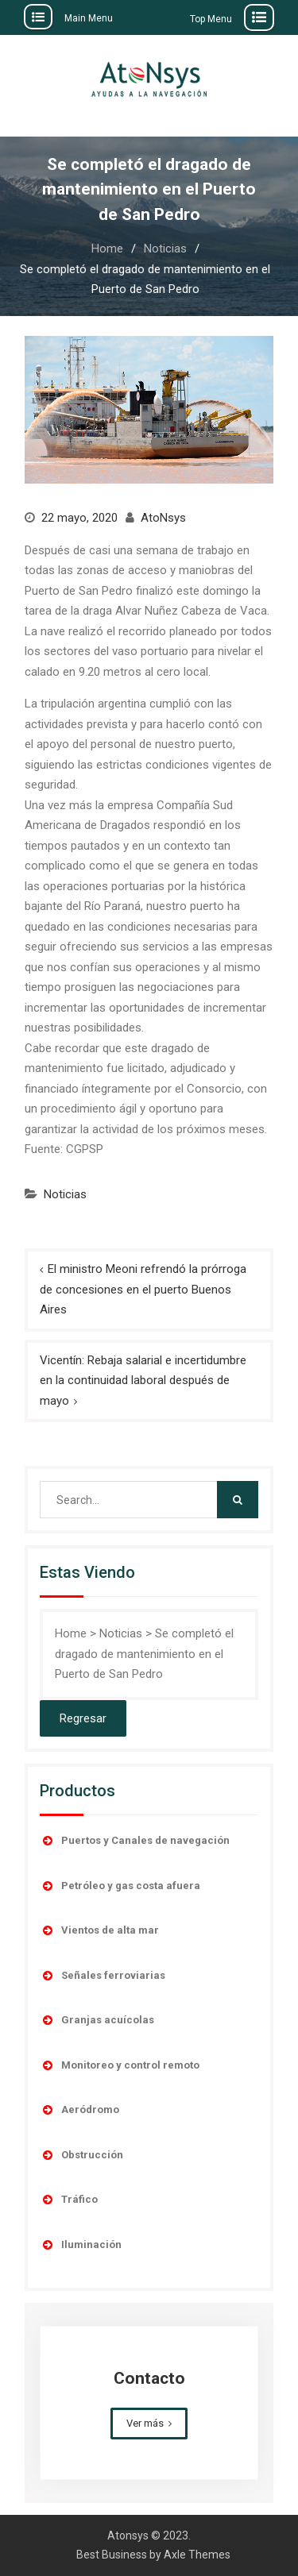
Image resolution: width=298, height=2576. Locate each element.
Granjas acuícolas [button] (97, 2020)
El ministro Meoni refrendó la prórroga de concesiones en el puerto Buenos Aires (143, 1289)
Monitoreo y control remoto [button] (119, 2065)
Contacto (149, 2378)
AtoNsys (163, 518)
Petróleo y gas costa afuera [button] (120, 1886)
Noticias (65, 1194)
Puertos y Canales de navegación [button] (135, 1841)
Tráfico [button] (69, 2200)
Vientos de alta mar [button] (99, 1930)
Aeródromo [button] (79, 2110)
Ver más (145, 2423)
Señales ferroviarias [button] (102, 1976)
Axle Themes (197, 2554)
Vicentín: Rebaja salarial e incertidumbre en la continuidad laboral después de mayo (143, 1380)
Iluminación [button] (81, 2245)
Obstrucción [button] (81, 2155)
